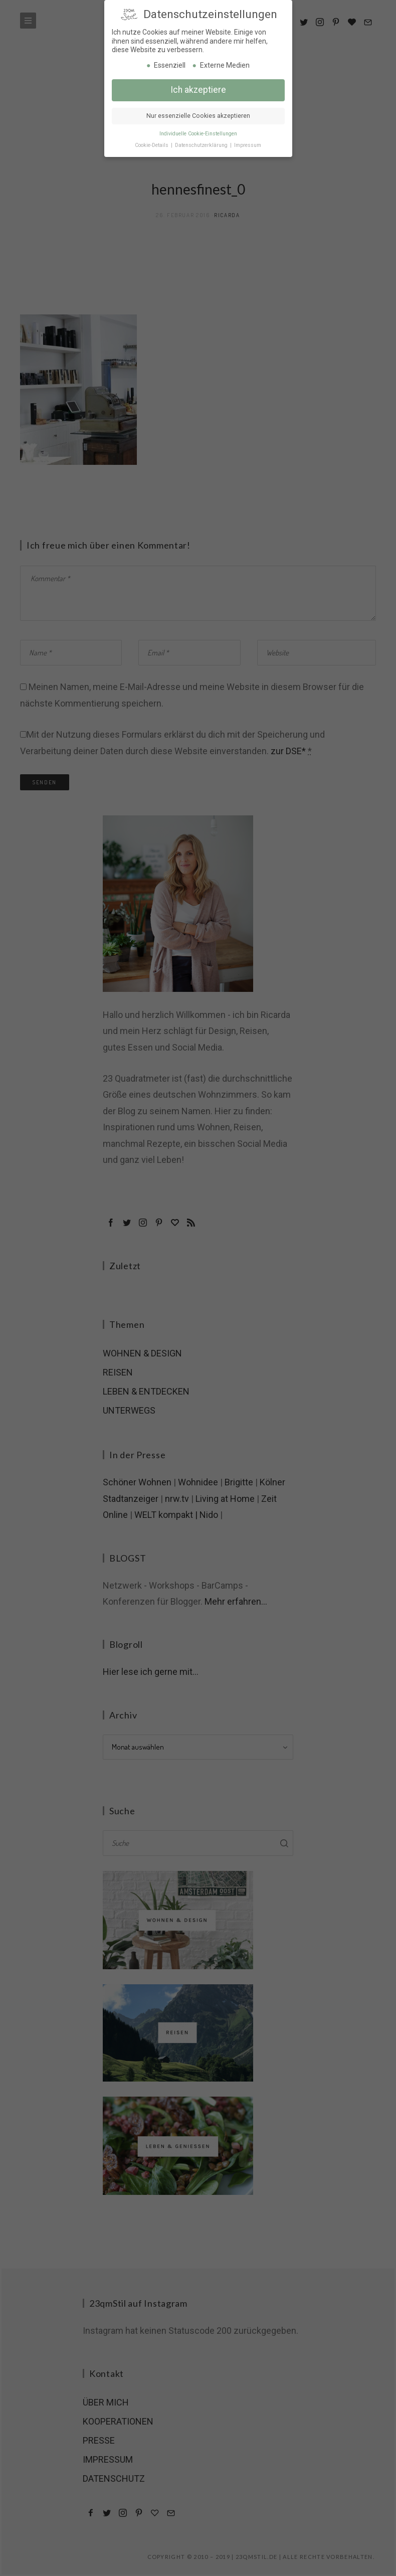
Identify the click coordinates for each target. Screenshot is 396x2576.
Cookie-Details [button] (152, 143)
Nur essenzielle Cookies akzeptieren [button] (198, 113)
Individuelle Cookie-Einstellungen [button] (198, 131)
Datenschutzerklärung (202, 143)
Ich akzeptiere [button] (198, 88)
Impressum (247, 143)
